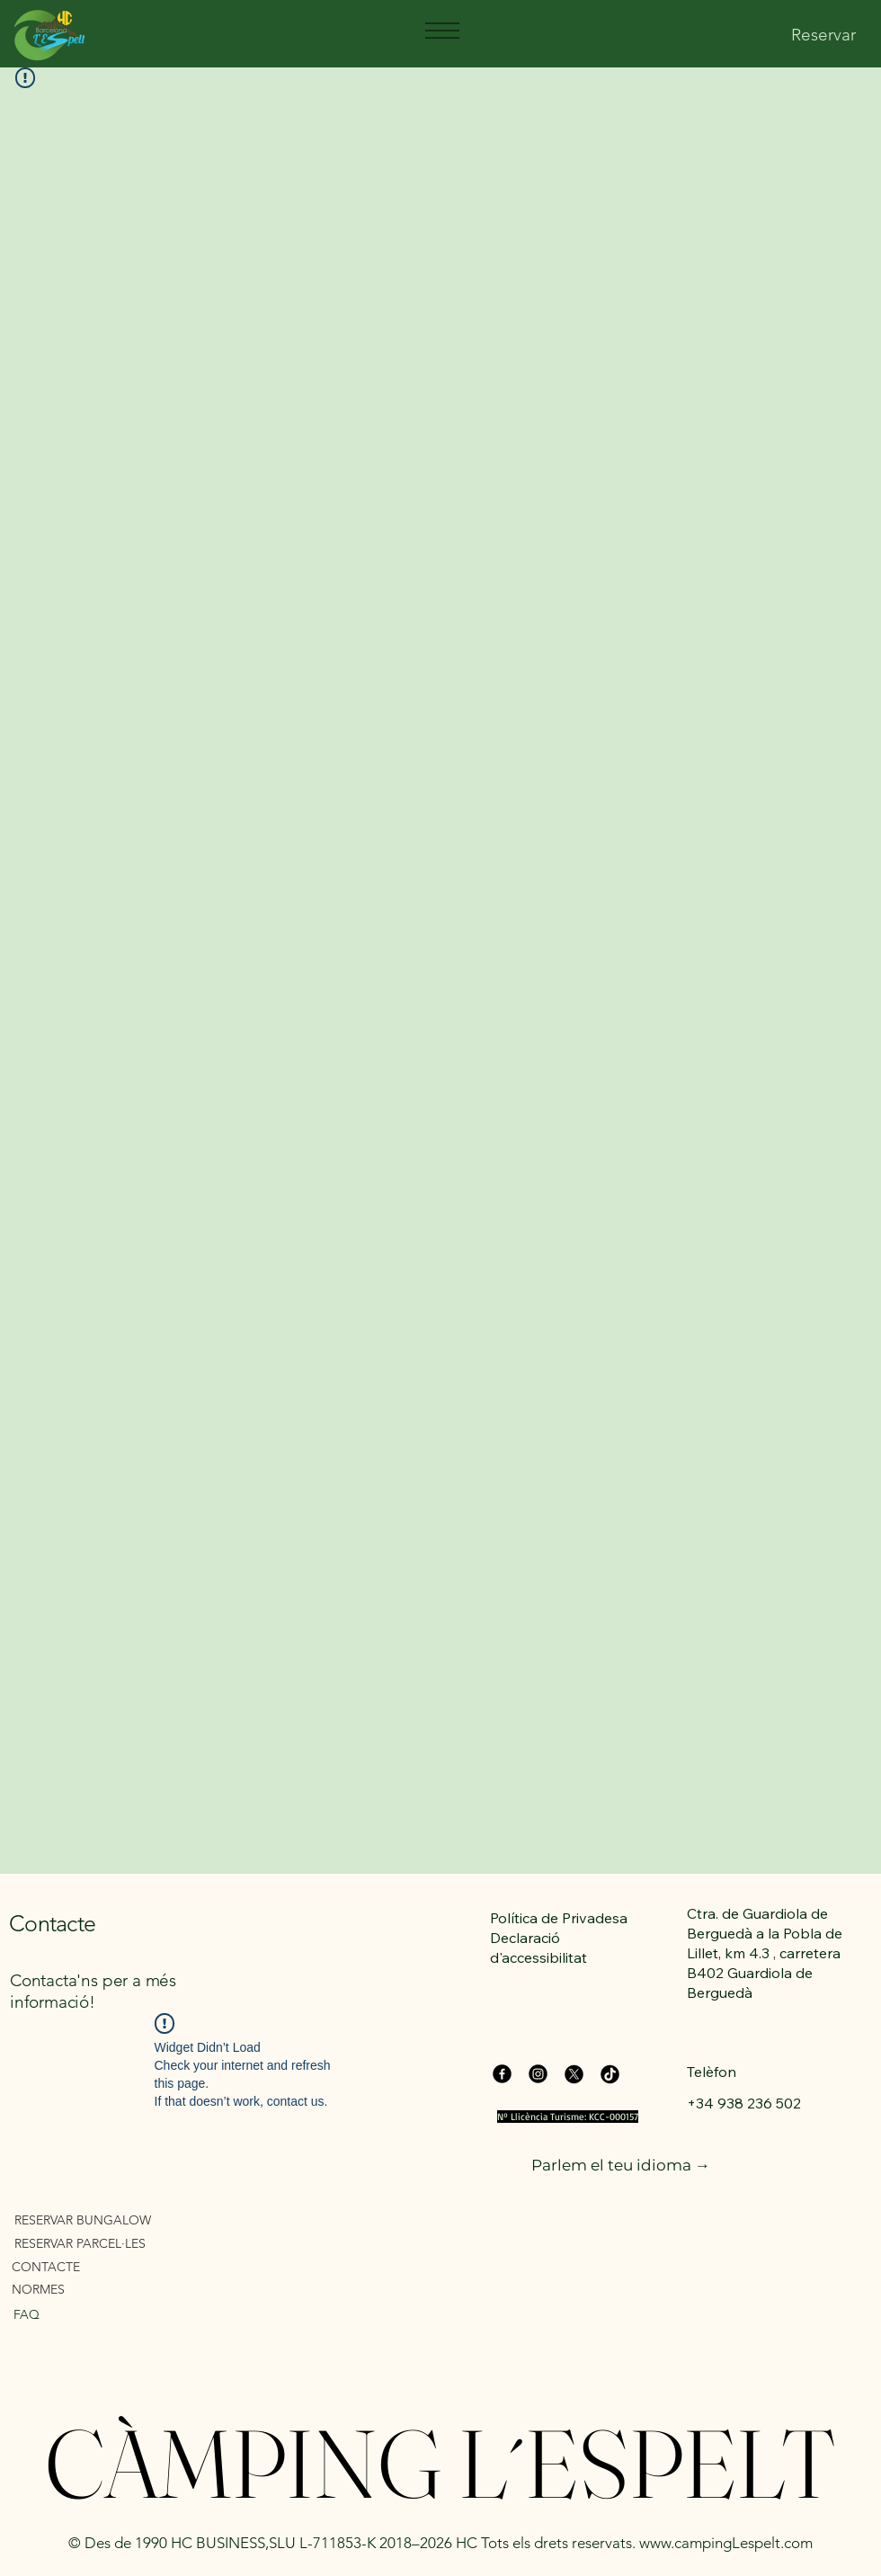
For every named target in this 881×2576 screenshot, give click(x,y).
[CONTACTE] (115, 2266)
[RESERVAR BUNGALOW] (117, 2219)
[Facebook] (502, 2074)
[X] (574, 2074)
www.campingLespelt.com (726, 2543)
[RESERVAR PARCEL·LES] (117, 2243)
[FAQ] (100, 2314)
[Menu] (441, 30)
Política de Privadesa (558, 1918)
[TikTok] (610, 2074)
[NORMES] (115, 2288)
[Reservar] (823, 35)
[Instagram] (538, 2074)
